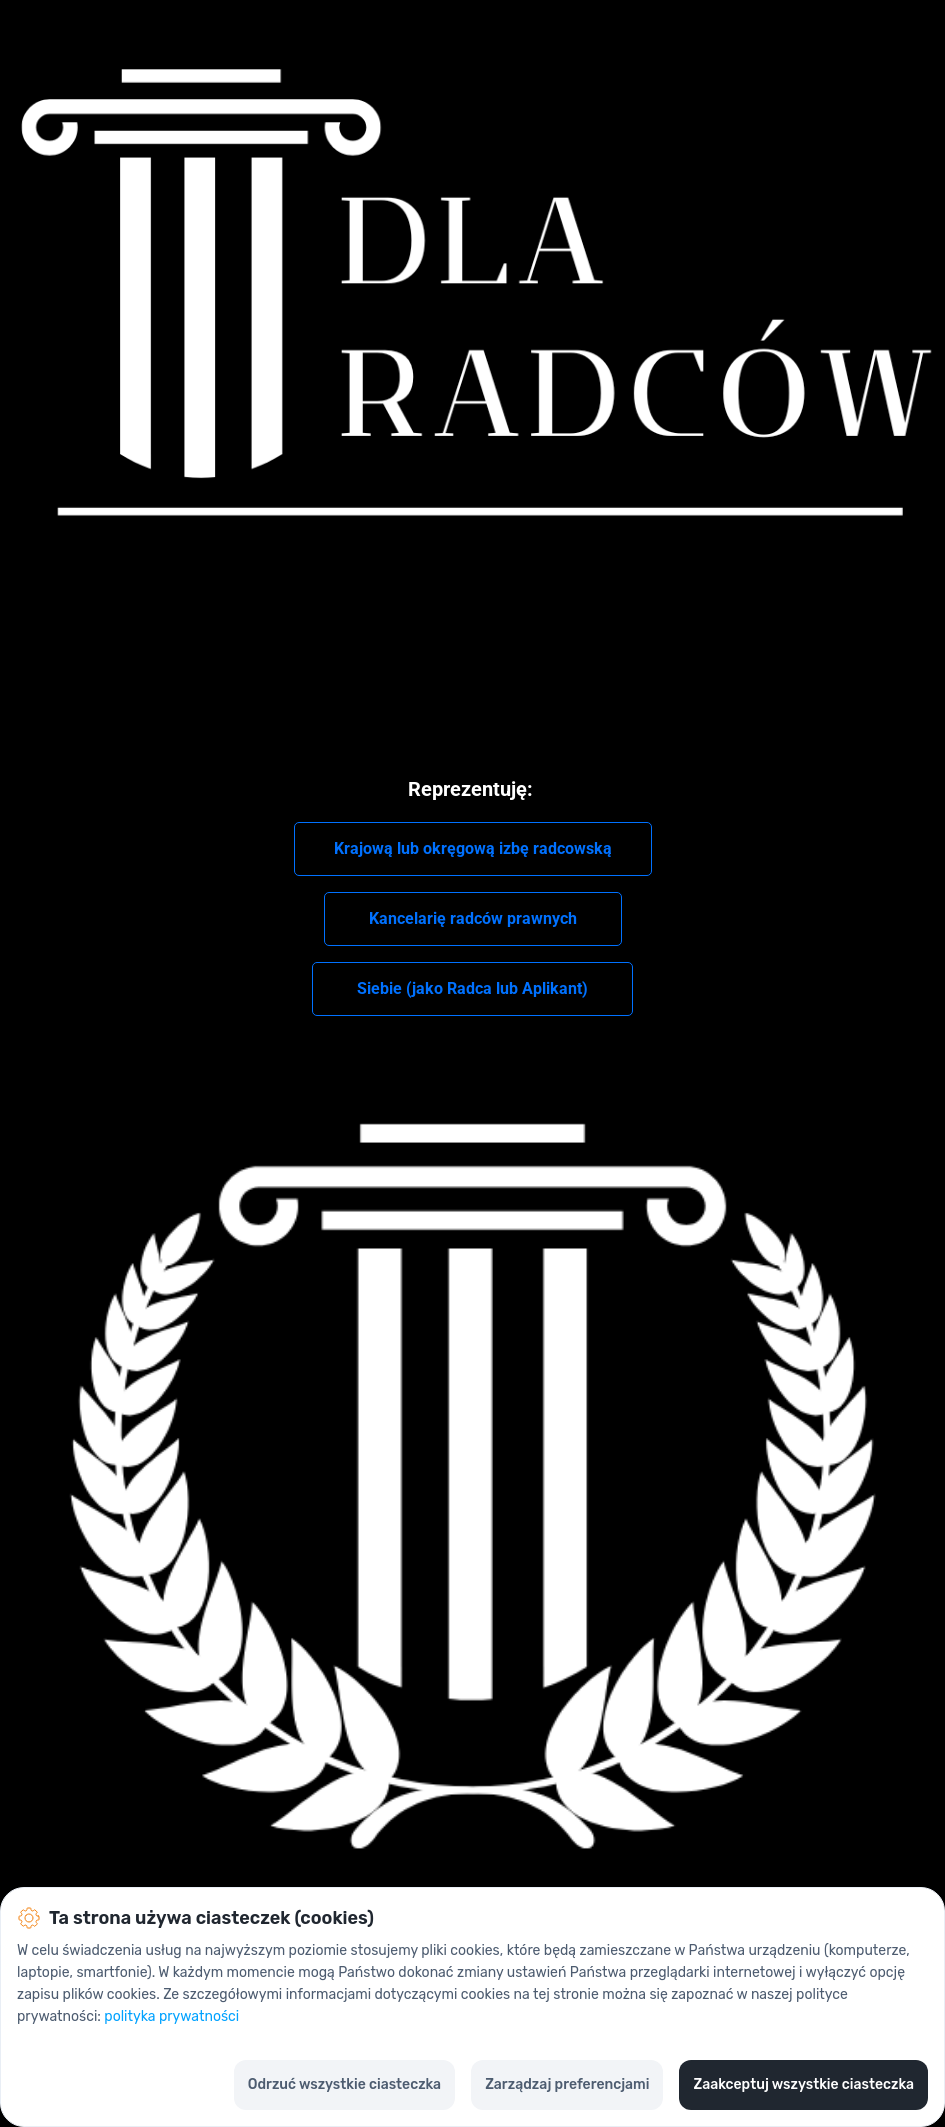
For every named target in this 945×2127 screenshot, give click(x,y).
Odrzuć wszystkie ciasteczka (344, 2084)
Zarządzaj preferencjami (567, 2084)
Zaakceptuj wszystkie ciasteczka (803, 2084)
